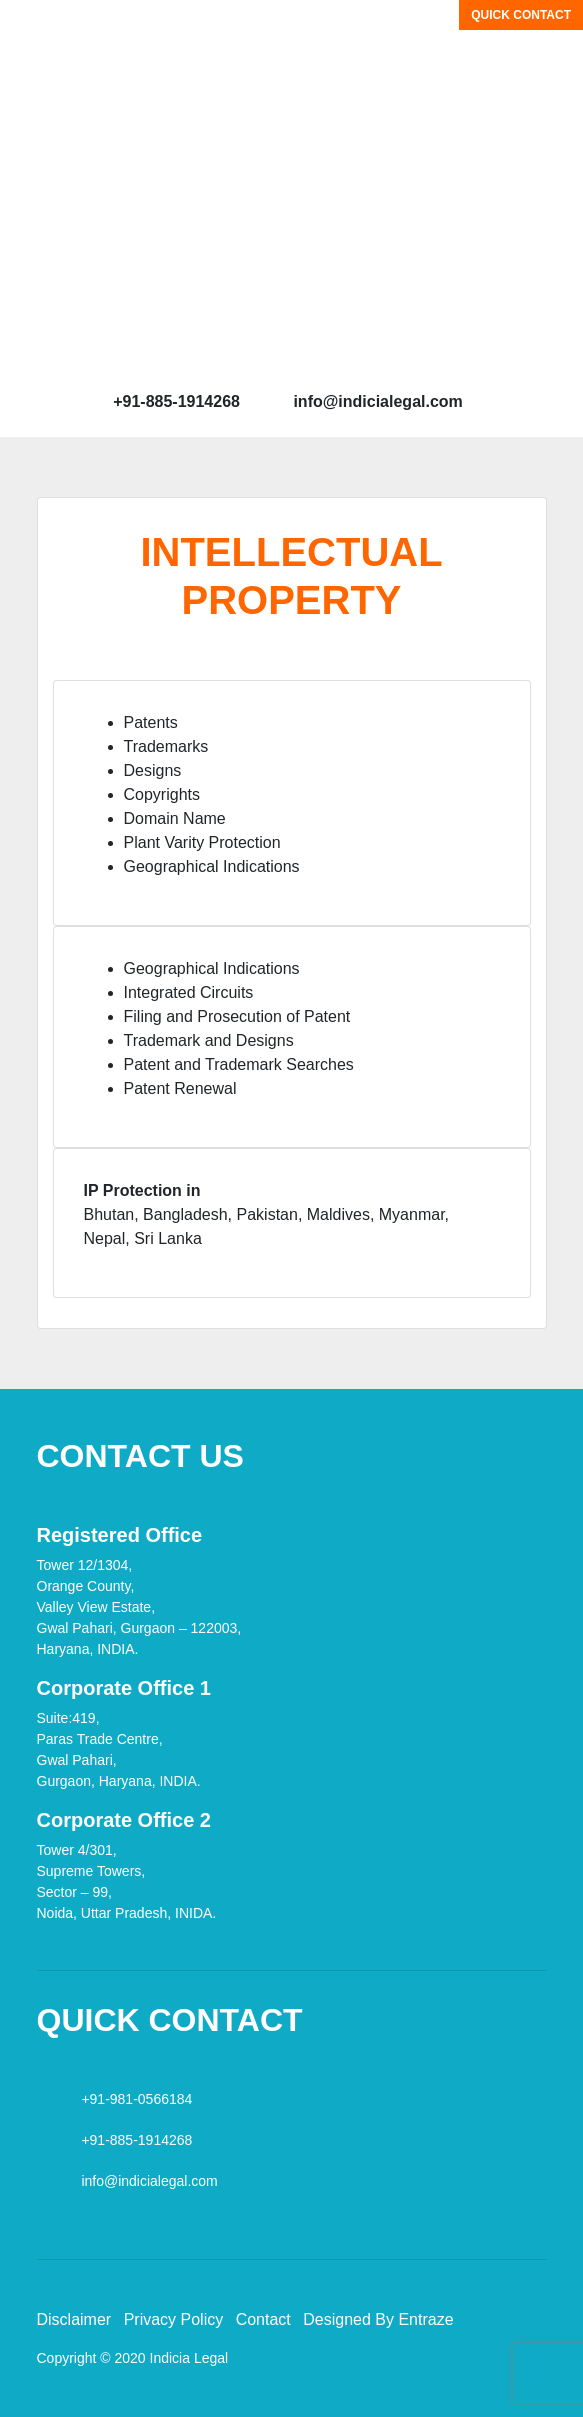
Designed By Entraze (378, 2319)
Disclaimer (74, 2319)
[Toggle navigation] (28, 28)
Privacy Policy (174, 2319)
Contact (263, 2319)
